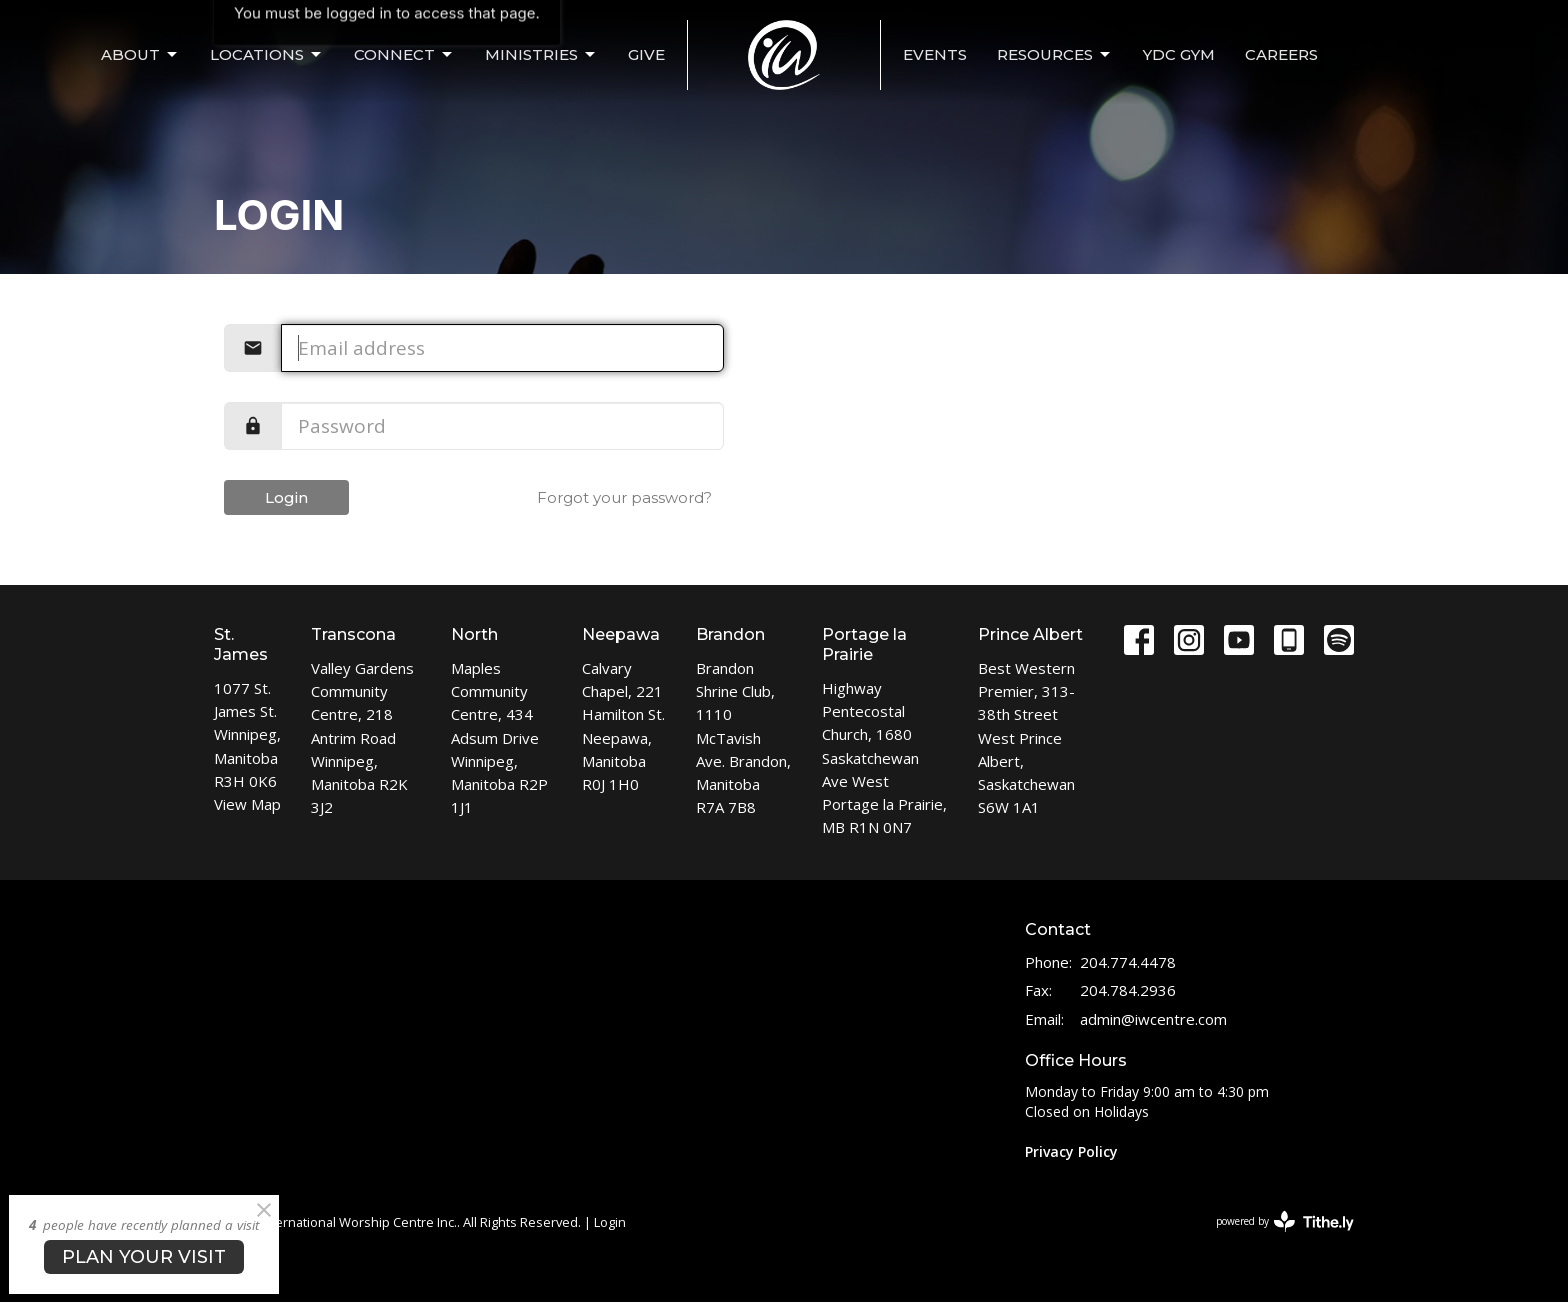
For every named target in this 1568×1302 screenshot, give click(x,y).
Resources (1055, 55)
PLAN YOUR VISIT (144, 1257)
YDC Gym (1179, 54)
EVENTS (935, 54)
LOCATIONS (267, 55)
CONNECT (404, 55)
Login (286, 497)
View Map (247, 804)
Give (646, 54)
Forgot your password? (624, 497)
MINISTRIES (541, 55)
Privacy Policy (1071, 1151)
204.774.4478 (1128, 962)
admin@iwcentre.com (1153, 1019)
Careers (1281, 54)
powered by (1285, 1221)
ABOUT (140, 55)
